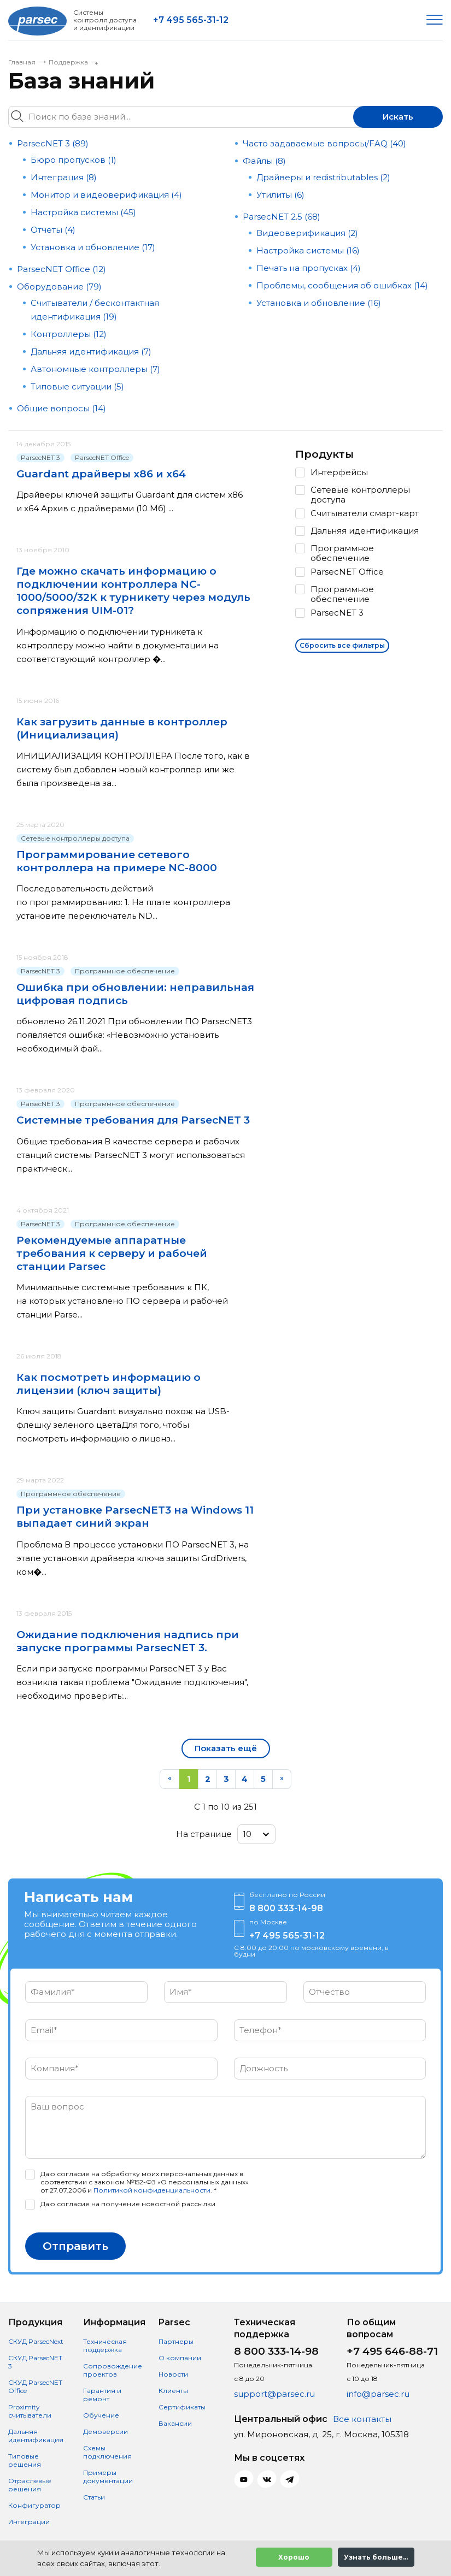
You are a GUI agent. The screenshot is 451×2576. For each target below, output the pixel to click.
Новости (173, 2374)
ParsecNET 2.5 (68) (281, 216)
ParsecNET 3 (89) (53, 143)
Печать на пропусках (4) (308, 268)
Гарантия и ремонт (102, 2394)
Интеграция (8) (64, 177)
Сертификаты (182, 2407)
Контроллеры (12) (69, 334)
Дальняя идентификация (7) (91, 351)
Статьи (94, 2497)
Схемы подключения (107, 2452)
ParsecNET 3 (40, 457)
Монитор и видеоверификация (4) (106, 195)
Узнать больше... (376, 2557)
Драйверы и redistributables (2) (323, 177)
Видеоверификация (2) (307, 233)
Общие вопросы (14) (61, 408)
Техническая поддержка (105, 2345)
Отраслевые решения (29, 2485)
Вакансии (175, 2423)
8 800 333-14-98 (286, 1908)
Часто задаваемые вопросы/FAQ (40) (324, 143)
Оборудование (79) (59, 286)
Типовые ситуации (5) (77, 386)
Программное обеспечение (125, 971)
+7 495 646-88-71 (392, 2351)
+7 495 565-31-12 (191, 20)
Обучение (101, 2415)
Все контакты (362, 2419)
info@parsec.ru (378, 2394)
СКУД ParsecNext (35, 2341)
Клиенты (173, 2390)
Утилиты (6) (280, 195)
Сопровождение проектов (112, 2370)
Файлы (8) (264, 161)
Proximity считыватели (29, 2411)
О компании (180, 2358)
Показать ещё (226, 1748)
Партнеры (176, 2341)
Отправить (75, 2246)
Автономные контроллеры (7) (95, 369)
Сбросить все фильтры (342, 645)
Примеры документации (108, 2476)
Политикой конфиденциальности (151, 2190)
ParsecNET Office (102, 457)
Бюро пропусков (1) (73, 160)
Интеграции (29, 2522)
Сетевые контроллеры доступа (75, 838)
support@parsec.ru (274, 2394)
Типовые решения (24, 2460)
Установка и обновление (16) (318, 303)
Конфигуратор (34, 2505)
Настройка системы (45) (83, 212)
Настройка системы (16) (308, 250)
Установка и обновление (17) (93, 247)
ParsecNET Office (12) (61, 269)
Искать (398, 116)
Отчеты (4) (53, 229)
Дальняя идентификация (35, 2435)
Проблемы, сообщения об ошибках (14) (342, 285)
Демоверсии (105, 2431)
